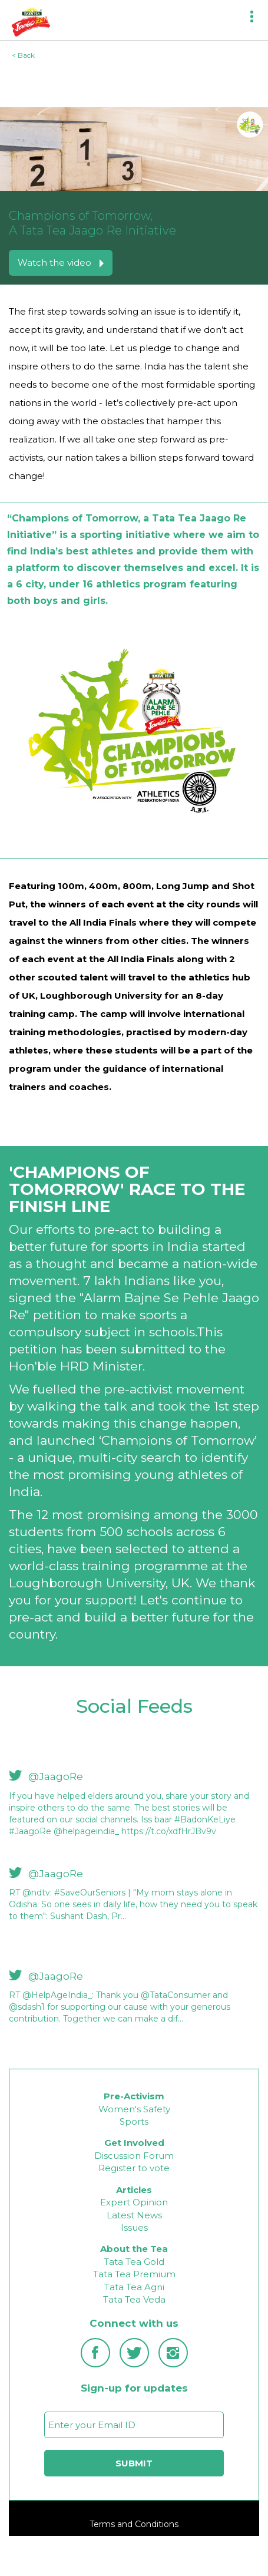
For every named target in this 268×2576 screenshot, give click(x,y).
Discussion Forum (134, 2155)
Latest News (134, 2215)
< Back (23, 55)
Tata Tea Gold (134, 2261)
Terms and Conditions (134, 2524)
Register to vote (134, 2168)
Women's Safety (134, 2109)
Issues (134, 2227)
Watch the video (61, 262)
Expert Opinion (134, 2202)
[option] (134, 1809)
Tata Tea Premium (134, 2274)
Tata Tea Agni (134, 2287)
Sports (134, 2121)
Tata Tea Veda (134, 2299)
